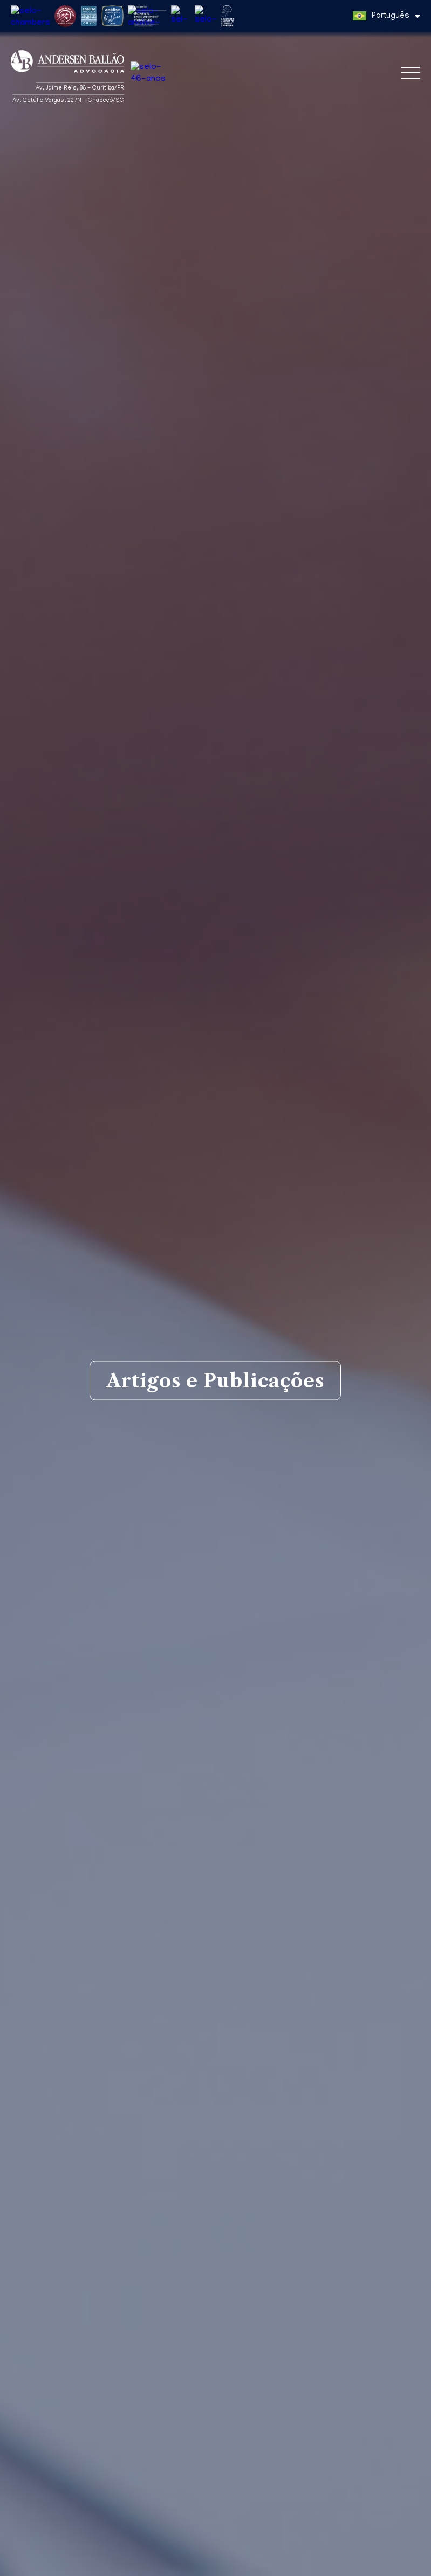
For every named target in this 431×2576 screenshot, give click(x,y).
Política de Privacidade (46, 2566)
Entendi (402, 2557)
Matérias (37, 2221)
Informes (302, 2221)
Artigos (115, 2221)
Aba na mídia (205, 2221)
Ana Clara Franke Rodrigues (94, 2365)
